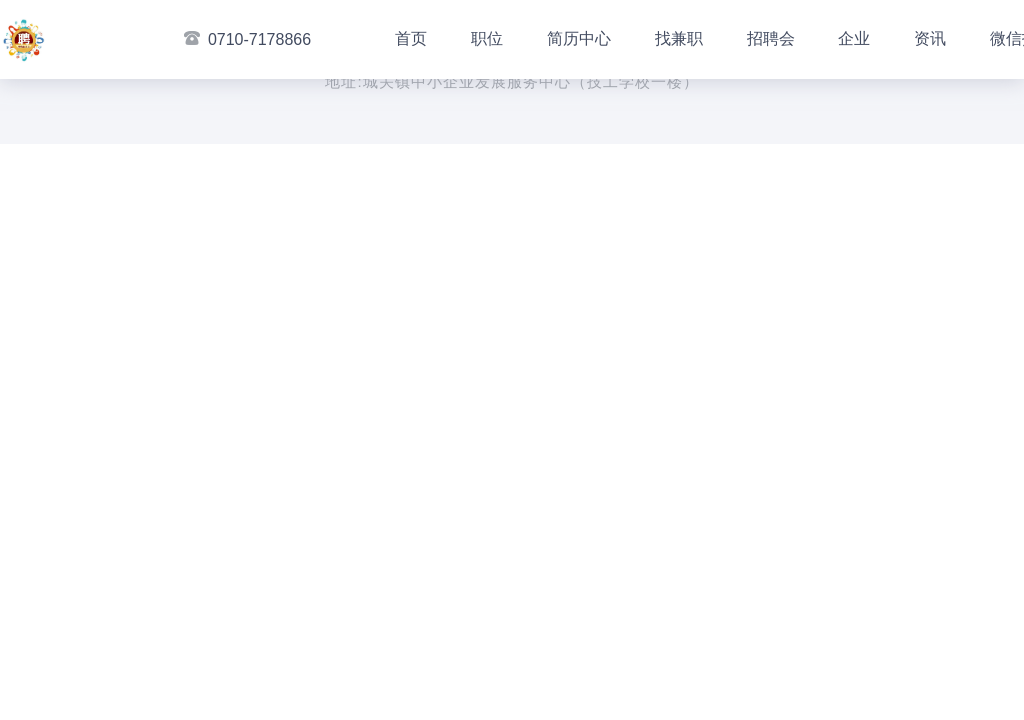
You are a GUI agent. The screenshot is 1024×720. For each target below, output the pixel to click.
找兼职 (679, 38)
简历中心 (579, 38)
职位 (487, 38)
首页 (411, 38)
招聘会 (771, 38)
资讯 (930, 38)
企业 (854, 38)
